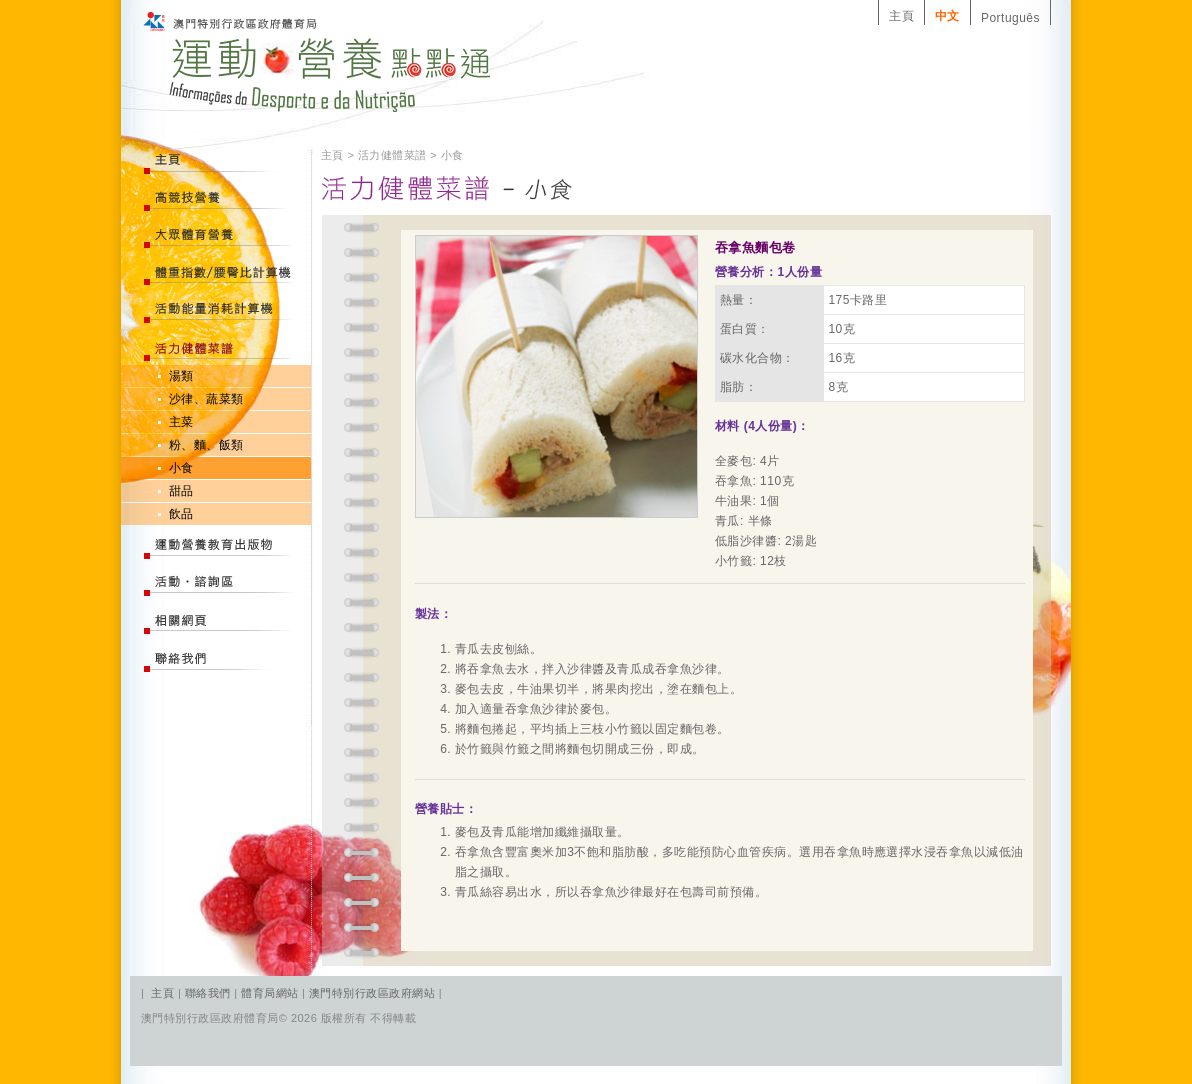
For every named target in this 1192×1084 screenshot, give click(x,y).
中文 (947, 16)
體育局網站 (269, 993)
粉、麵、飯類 (206, 445)
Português (1010, 18)
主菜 (181, 422)
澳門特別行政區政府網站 (372, 993)
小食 (181, 468)
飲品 (181, 514)
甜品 (181, 491)
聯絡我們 (209, 993)
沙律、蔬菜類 (206, 399)
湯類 (181, 376)
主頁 (901, 16)
